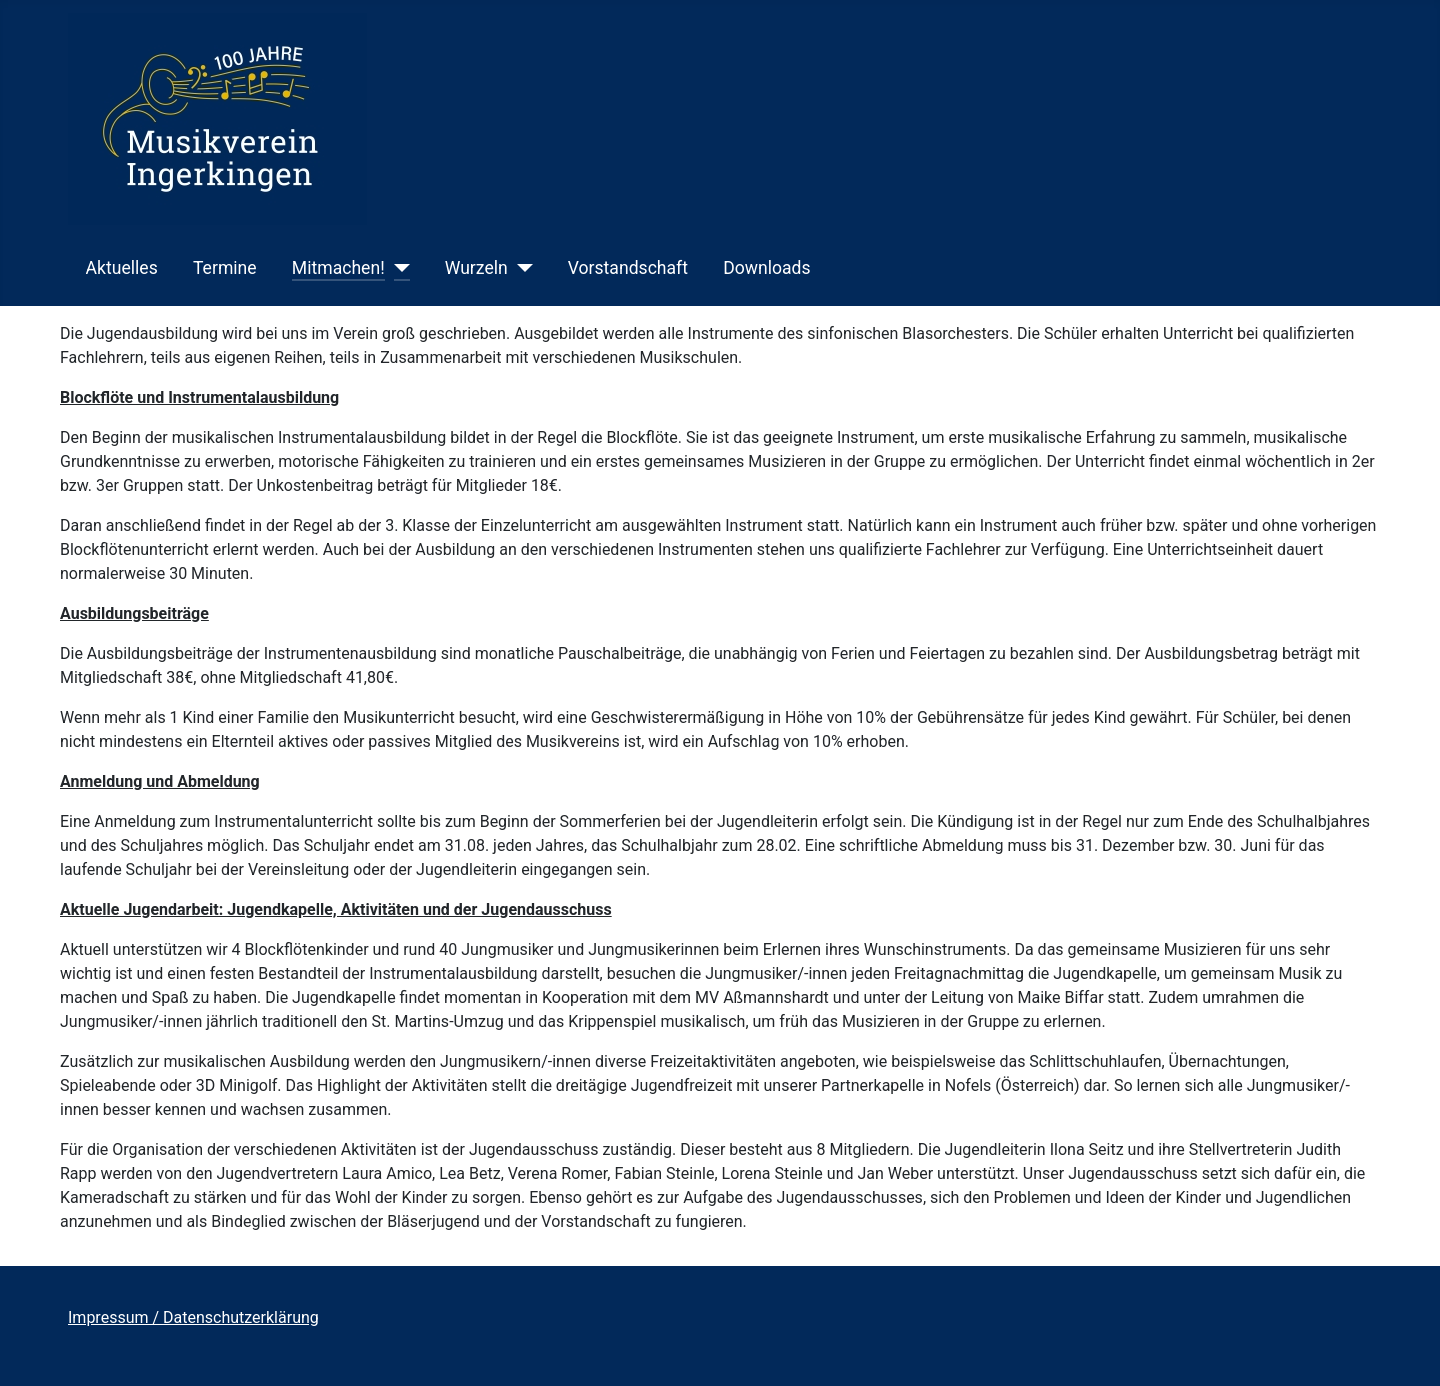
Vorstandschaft (628, 268)
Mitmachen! (338, 268)
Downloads (766, 268)
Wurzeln (476, 268)
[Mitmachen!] (397, 268)
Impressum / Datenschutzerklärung (193, 1317)
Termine (225, 268)
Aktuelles (122, 268)
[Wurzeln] (520, 268)
